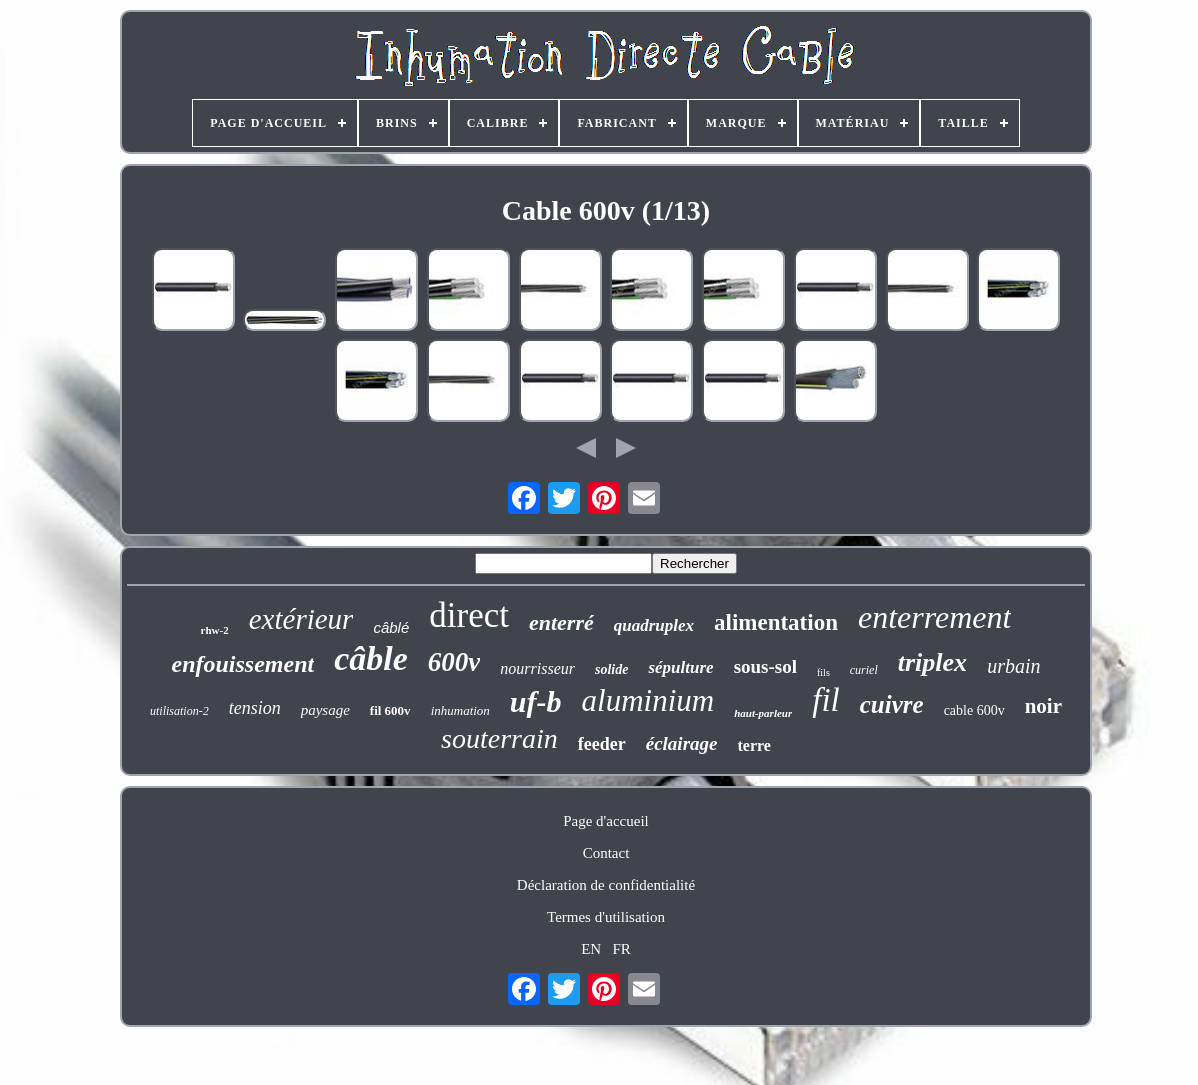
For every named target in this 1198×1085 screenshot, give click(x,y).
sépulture (680, 667)
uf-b (536, 701)
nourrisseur (537, 668)
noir (1043, 706)
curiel (864, 670)
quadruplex (654, 625)
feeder (602, 744)
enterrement (934, 617)
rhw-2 (215, 630)
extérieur (301, 619)
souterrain (499, 738)
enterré (561, 622)
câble (371, 658)
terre (753, 745)
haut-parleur (763, 713)
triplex (932, 662)
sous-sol (765, 666)
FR (621, 949)
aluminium (648, 700)
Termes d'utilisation (606, 917)
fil (826, 700)
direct (469, 615)
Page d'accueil (606, 821)
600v (454, 662)
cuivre (892, 704)
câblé (391, 627)
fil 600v (390, 710)
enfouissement (243, 664)
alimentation (776, 622)
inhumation (460, 710)
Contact (606, 853)
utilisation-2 (179, 711)
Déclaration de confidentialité (606, 885)
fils (823, 672)
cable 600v (974, 710)
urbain (1013, 666)
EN (591, 949)
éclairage (682, 743)
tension (255, 708)
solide (611, 669)
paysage (325, 710)
